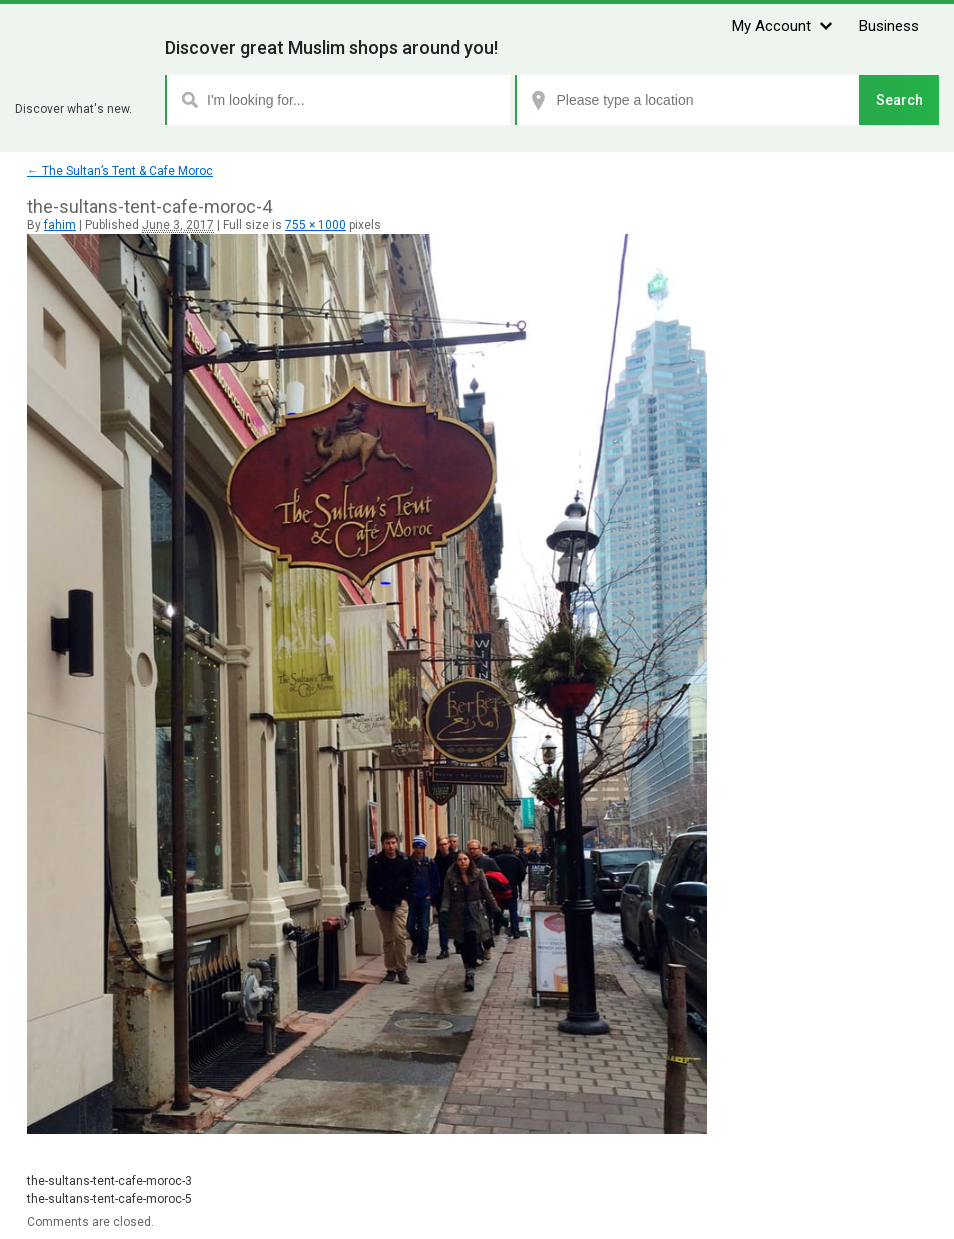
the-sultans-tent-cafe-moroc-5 (109, 1199)
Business (889, 26)
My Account (771, 26)
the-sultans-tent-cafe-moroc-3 (109, 1181)
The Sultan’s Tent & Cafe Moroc (120, 171)
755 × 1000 (315, 225)
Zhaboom (82, 84)
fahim (60, 225)
